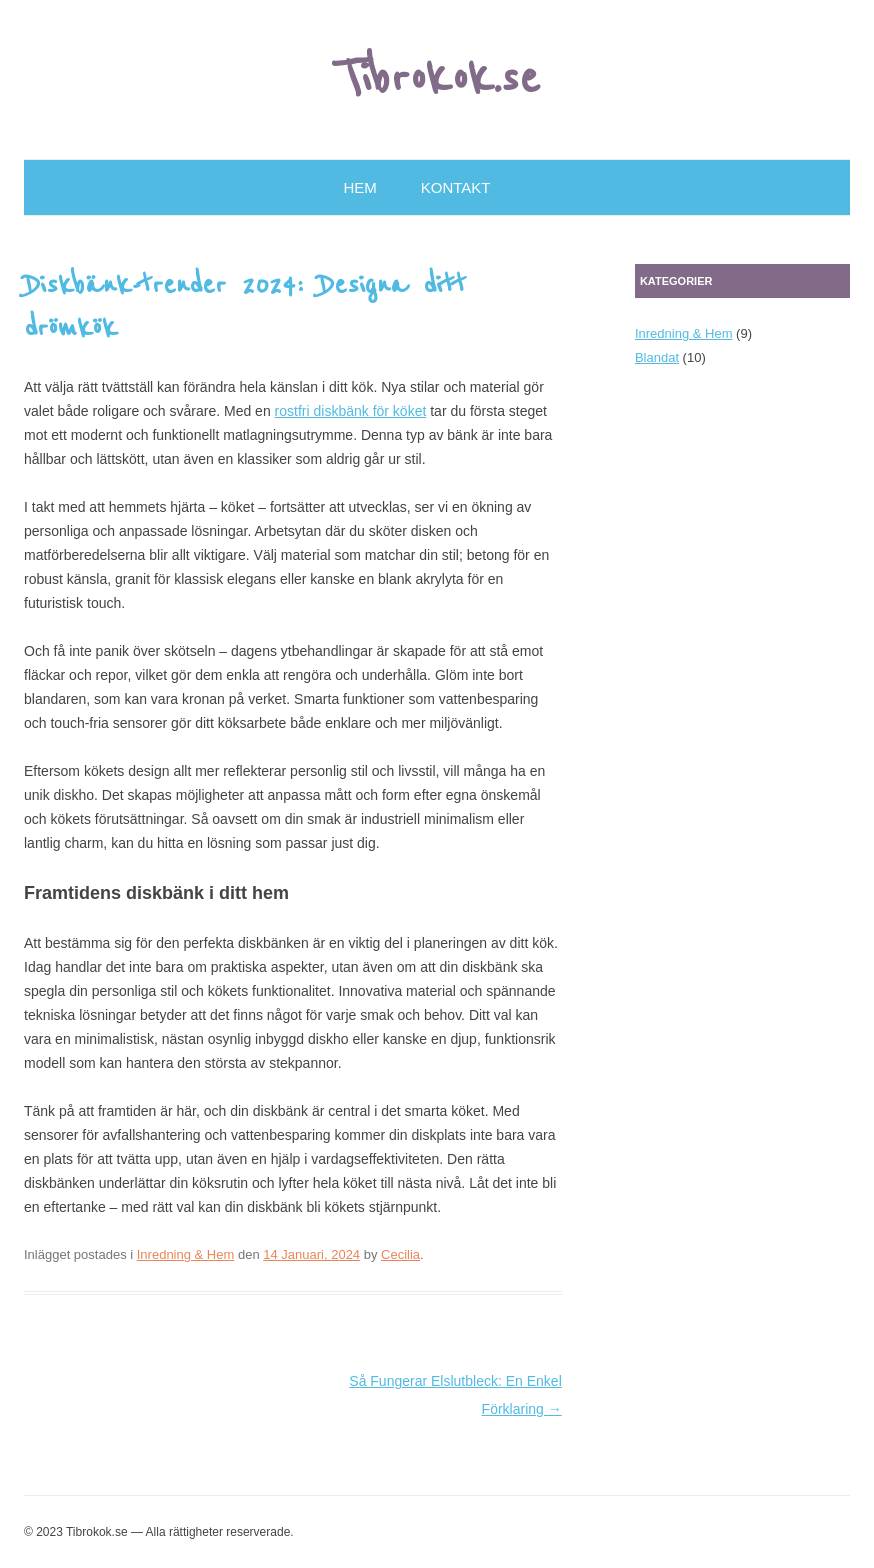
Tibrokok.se (437, 79)
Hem (360, 187)
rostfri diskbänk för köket (351, 411)
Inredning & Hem (186, 1254)
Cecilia (400, 1254)
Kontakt (456, 187)
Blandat (657, 357)
